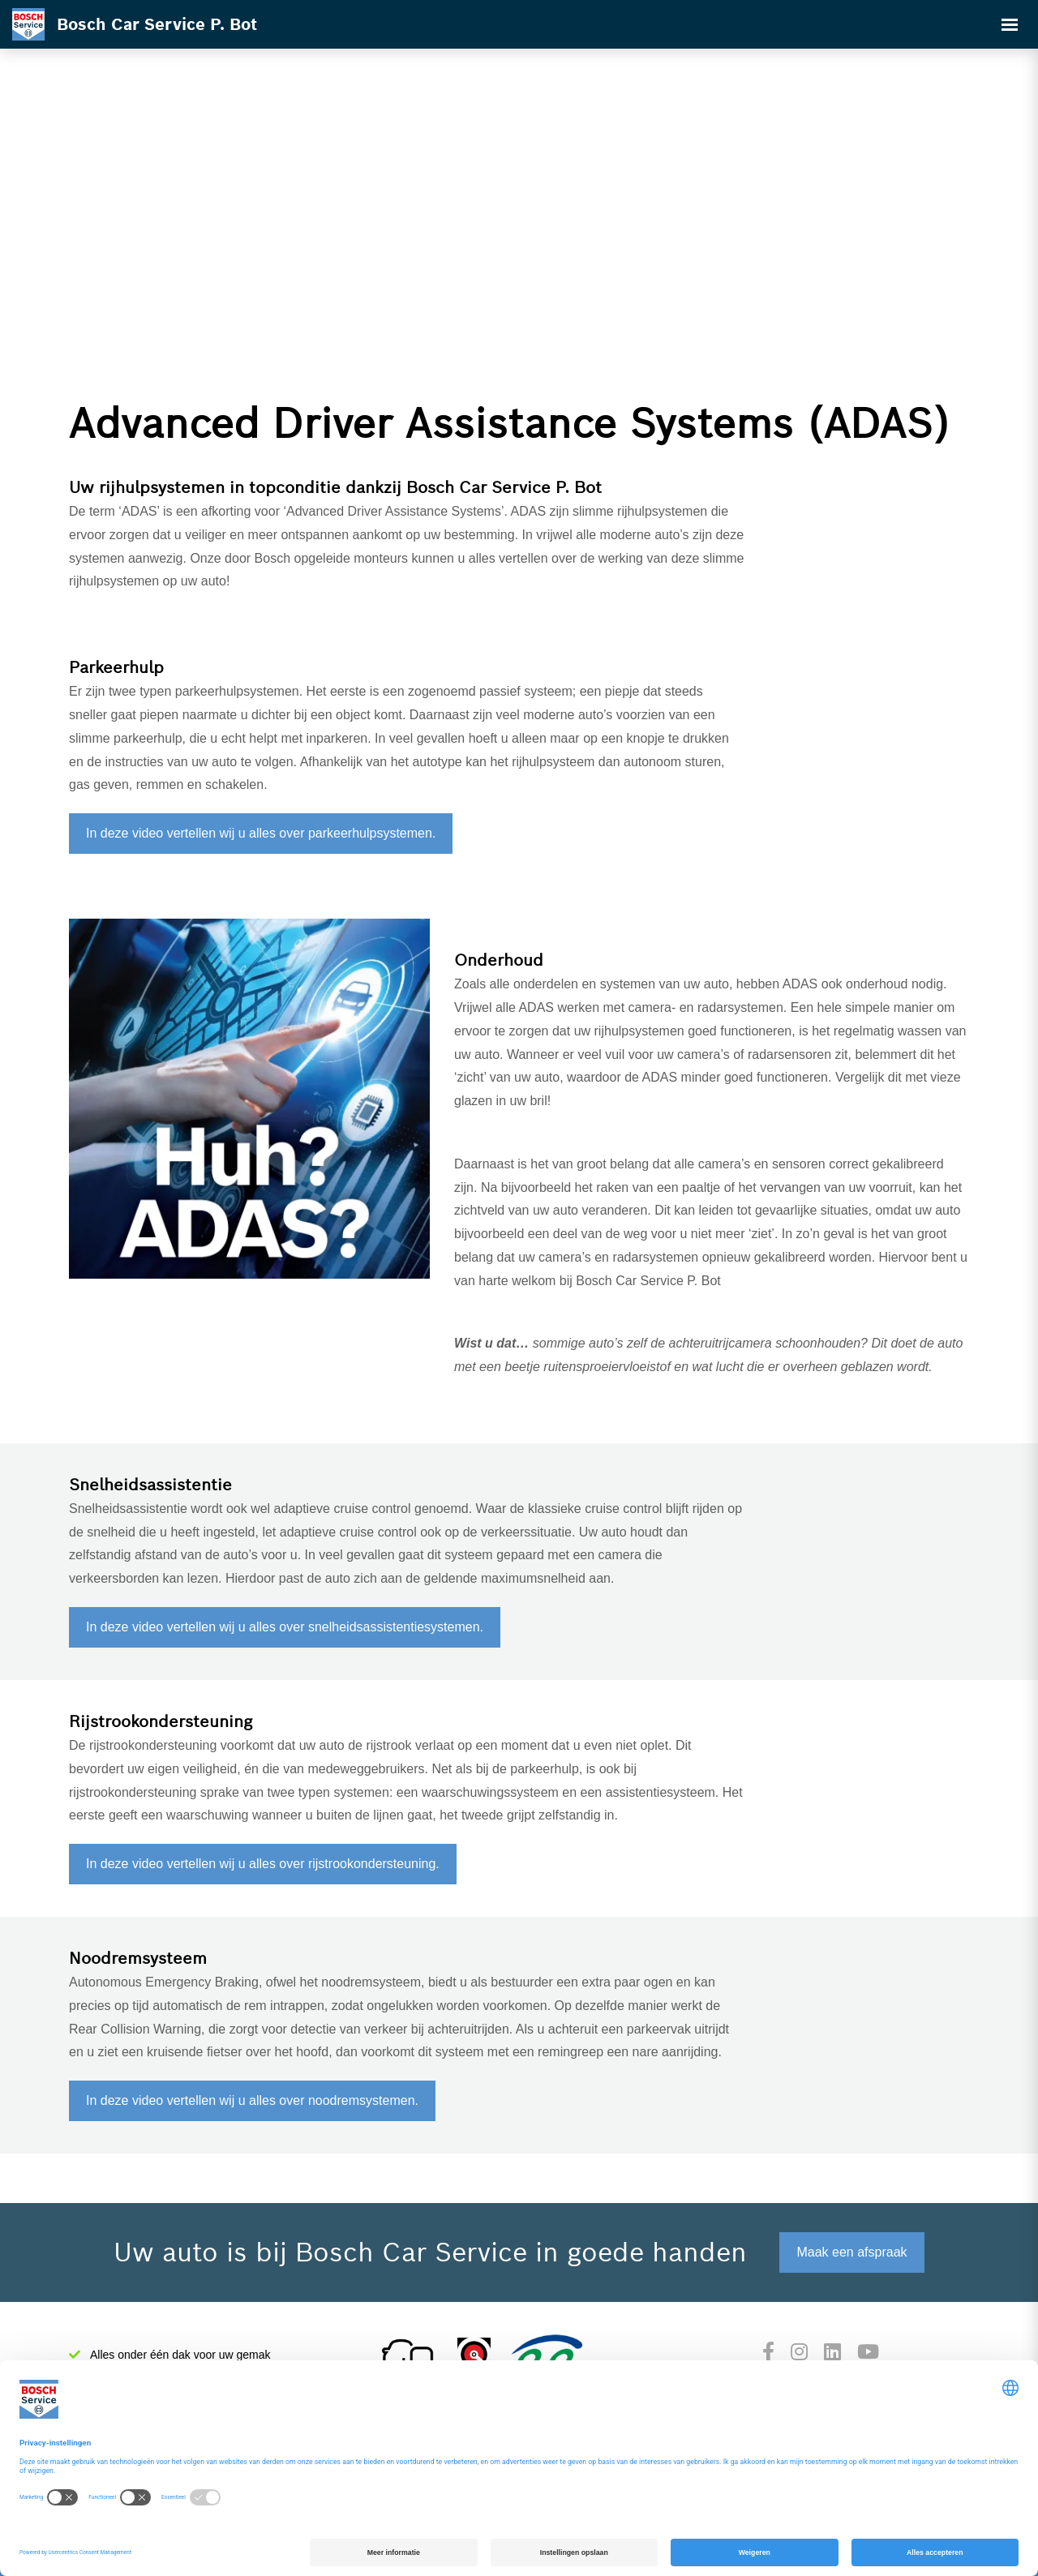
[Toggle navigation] (1009, 24)
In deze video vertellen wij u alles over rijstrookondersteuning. (263, 1864)
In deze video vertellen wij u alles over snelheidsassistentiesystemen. (284, 1627)
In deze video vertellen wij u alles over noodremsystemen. (252, 2100)
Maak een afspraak (851, 2252)
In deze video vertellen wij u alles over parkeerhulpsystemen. (260, 833)
